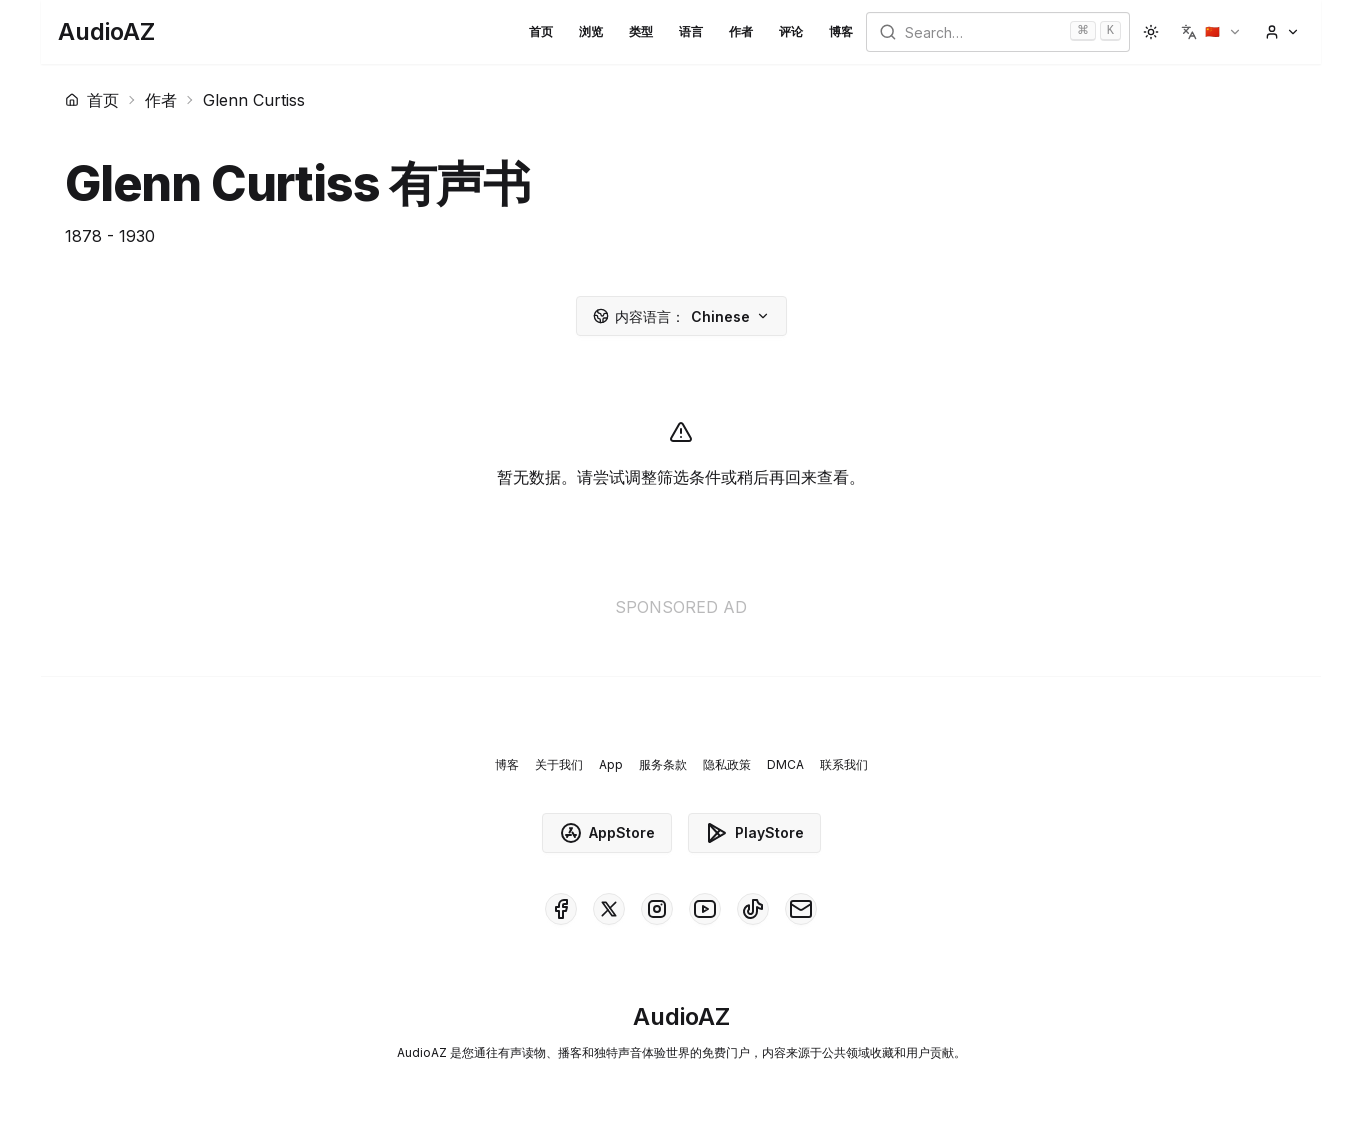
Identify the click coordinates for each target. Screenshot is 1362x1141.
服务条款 (663, 764)
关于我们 (559, 764)
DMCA (785, 764)
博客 (841, 31)
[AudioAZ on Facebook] (561, 909)
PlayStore (754, 833)
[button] (1211, 32)
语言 (691, 31)
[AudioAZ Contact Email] (801, 909)
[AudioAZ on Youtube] (705, 909)
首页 (541, 31)
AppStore (607, 833)
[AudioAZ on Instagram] (657, 909)
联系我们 (844, 764)
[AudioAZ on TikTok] (753, 909)
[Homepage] (106, 32)
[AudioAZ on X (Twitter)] (609, 909)
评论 (791, 31)
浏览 (591, 31)
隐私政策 (727, 764)
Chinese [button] (681, 316)
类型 (641, 31)
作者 (741, 31)
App (611, 764)
